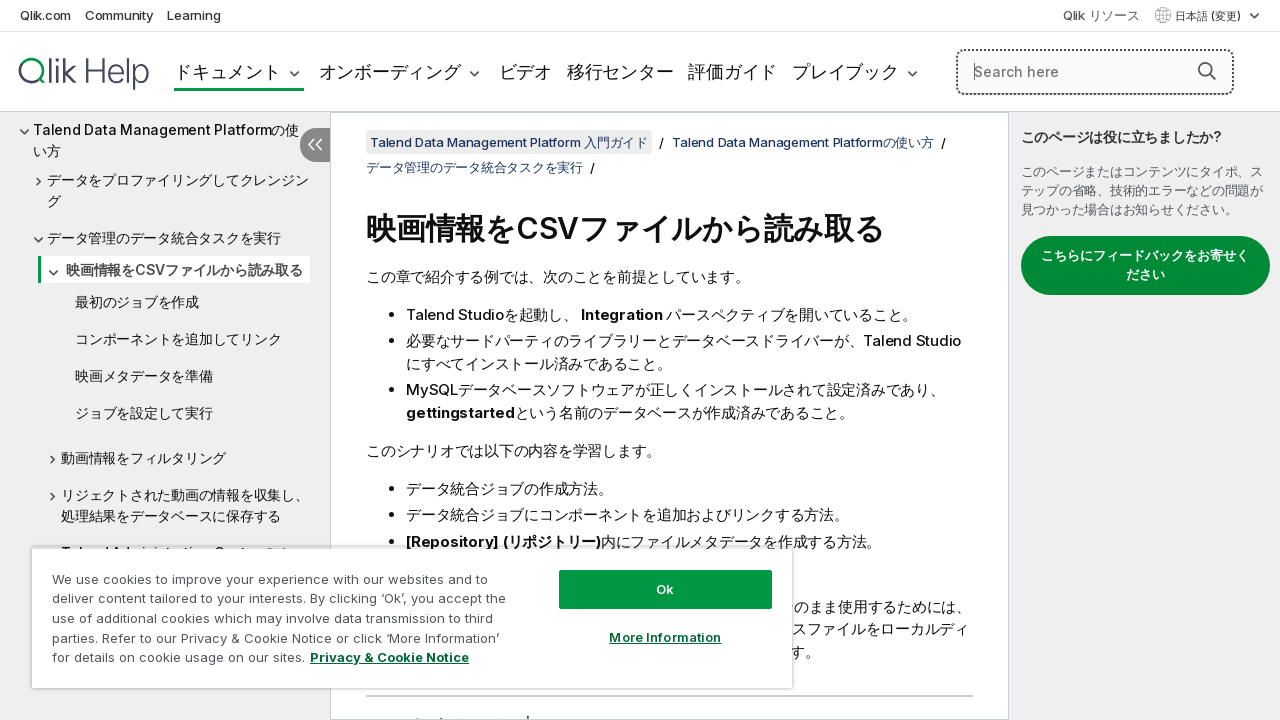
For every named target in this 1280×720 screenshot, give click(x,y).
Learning (193, 15)
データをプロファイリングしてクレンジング (177, 190)
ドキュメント (227, 71)
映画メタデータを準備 (144, 375)
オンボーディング (390, 71)
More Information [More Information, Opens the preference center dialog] (650, 622)
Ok (650, 574)
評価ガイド (732, 71)
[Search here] (1095, 72)
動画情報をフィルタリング (143, 457)
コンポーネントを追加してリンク (178, 338)
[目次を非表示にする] (315, 145)
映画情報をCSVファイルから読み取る (184, 269)
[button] (1207, 71)
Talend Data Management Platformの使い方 (166, 140)
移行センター (620, 71)
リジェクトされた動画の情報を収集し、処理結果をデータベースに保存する (185, 505)
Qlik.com (45, 15)
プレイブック (845, 71)
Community (119, 15)
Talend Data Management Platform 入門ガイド (509, 142)
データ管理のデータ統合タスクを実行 (164, 237)
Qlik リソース (1101, 15)
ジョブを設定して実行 (144, 412)
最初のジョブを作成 (137, 301)
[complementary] (1144, 416)
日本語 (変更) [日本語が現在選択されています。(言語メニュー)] (1209, 16)
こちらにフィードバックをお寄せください (1145, 265)
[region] (403, 610)
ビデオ (525, 71)
